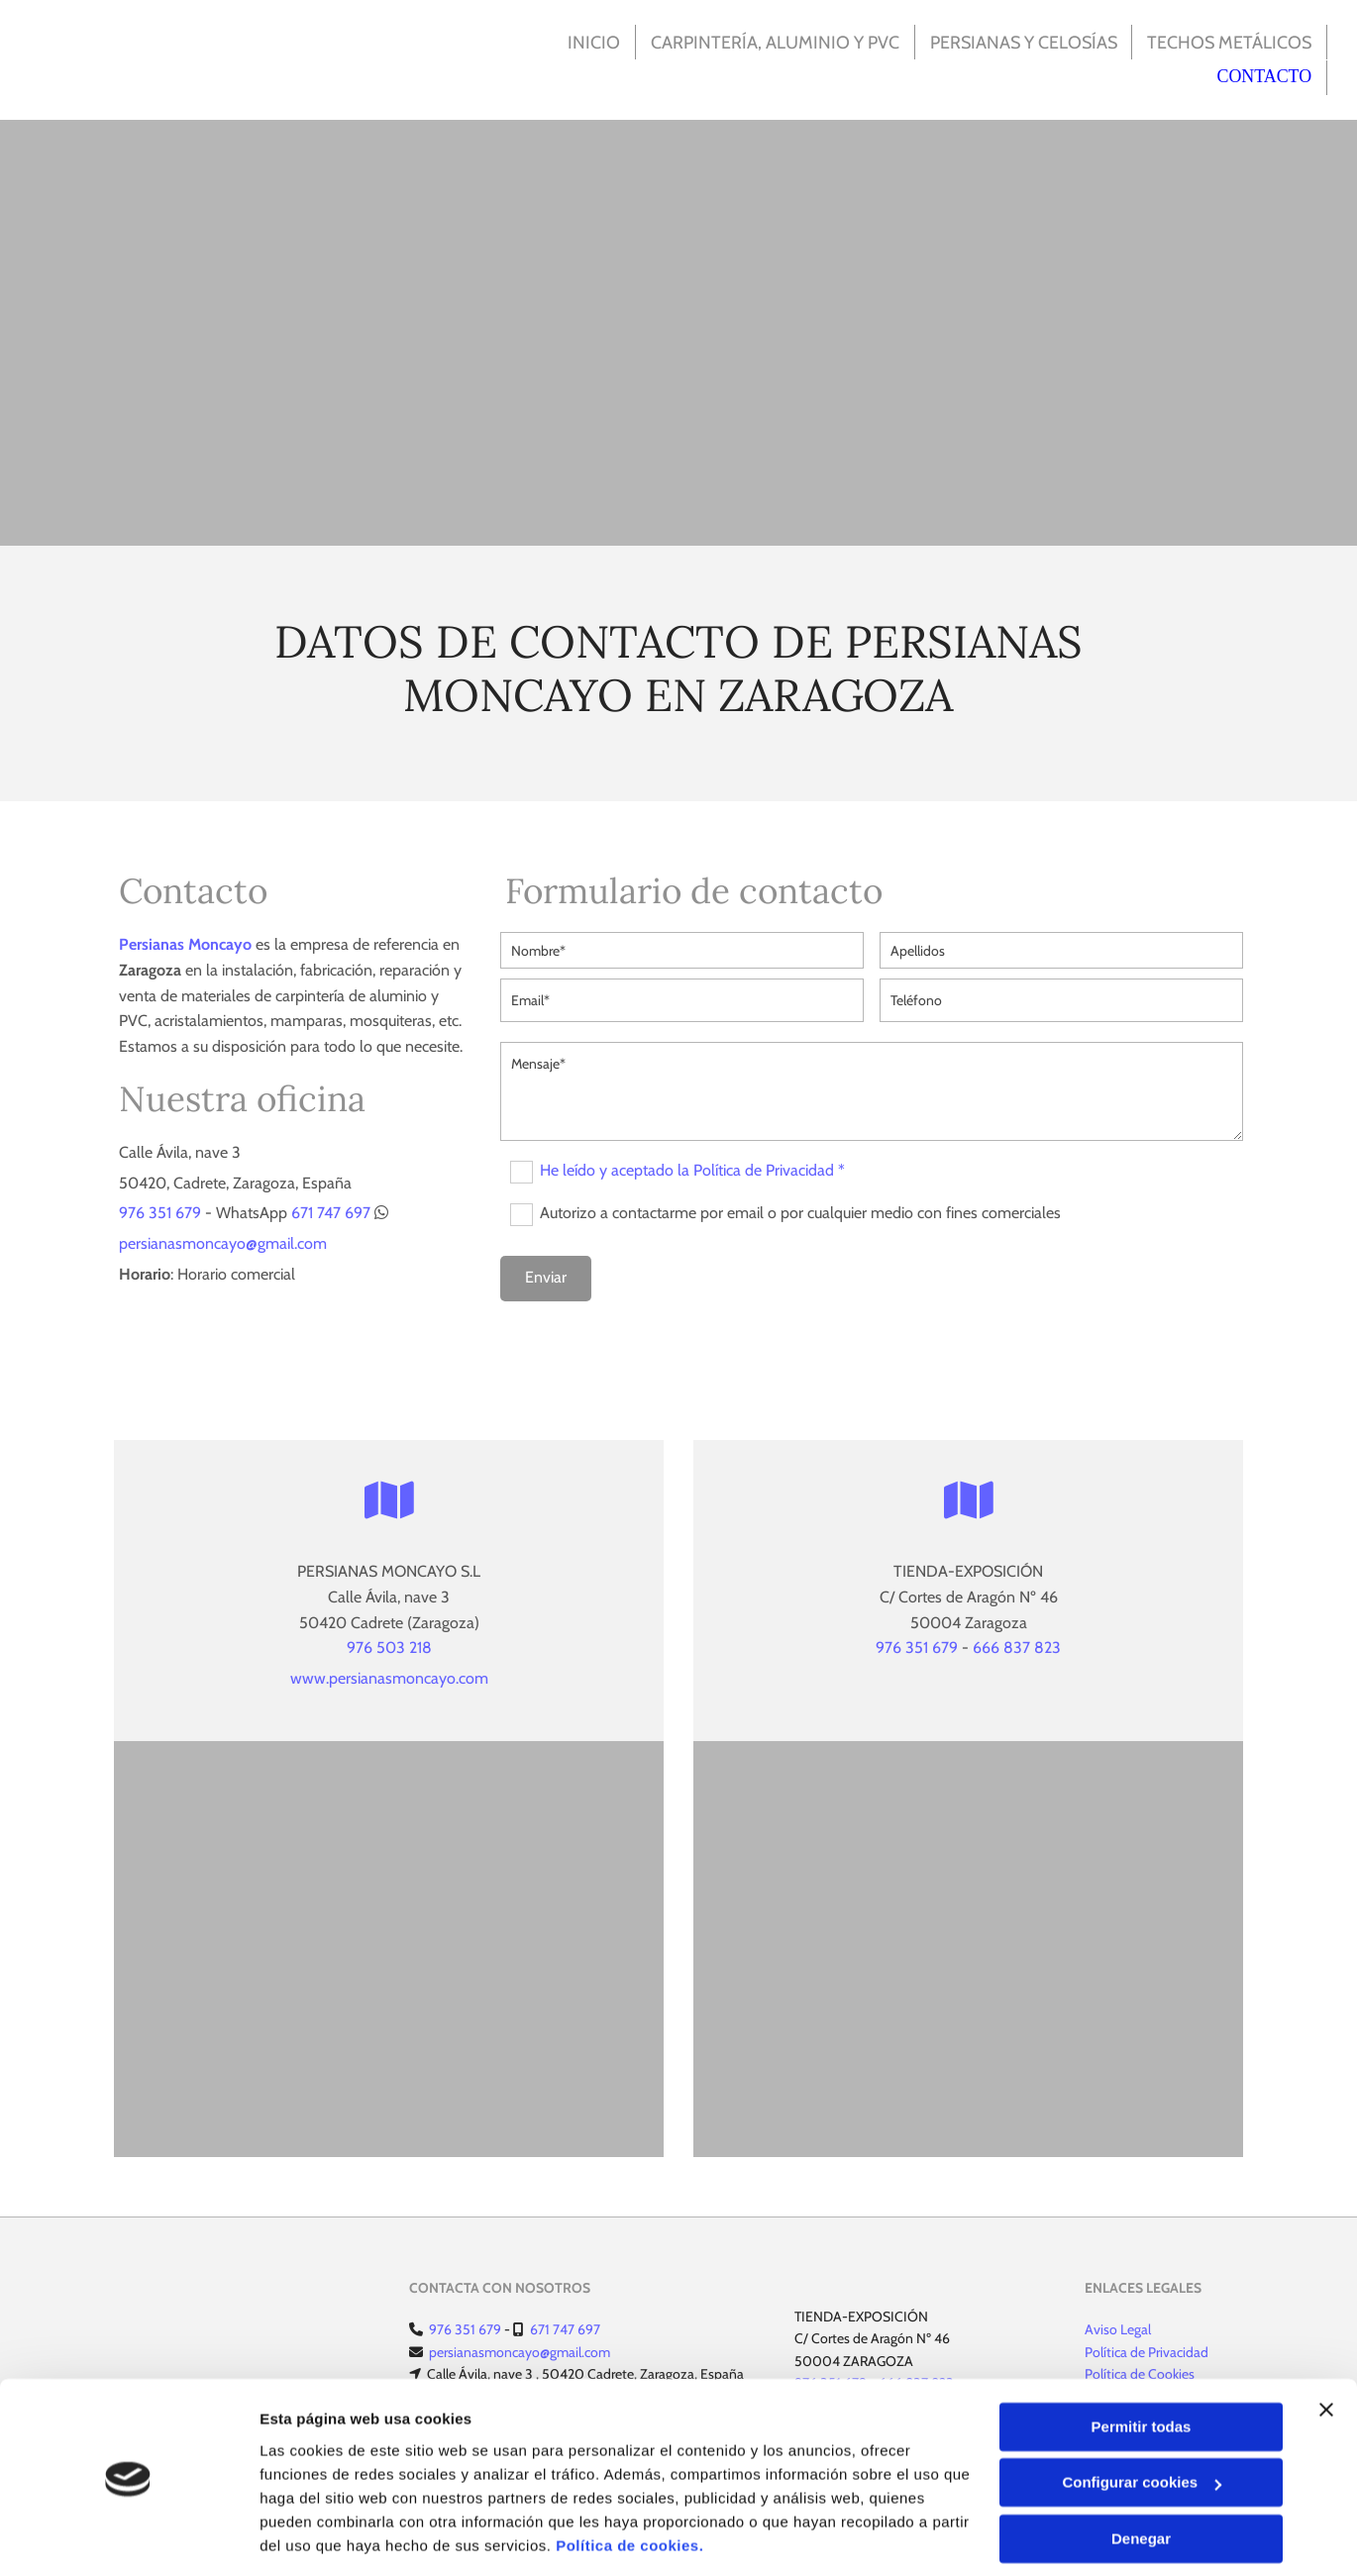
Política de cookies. (629, 2482)
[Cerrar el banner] (1326, 2346)
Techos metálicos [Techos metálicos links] (1228, 41)
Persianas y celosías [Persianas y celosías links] (1018, 41)
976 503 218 (389, 1645)
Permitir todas (1142, 2363)
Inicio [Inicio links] (587, 41)
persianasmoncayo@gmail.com (223, 1241)
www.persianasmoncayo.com (389, 1676)
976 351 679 (160, 1210)
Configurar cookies (1141, 2419)
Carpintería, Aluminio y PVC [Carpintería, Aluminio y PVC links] (768, 41)
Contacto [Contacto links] (1265, 75)
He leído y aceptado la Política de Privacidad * (692, 1169)
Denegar (1141, 2475)
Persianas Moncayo (185, 942)
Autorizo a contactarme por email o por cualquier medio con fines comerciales (800, 1211)
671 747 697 (330, 1210)
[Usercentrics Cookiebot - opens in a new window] (128, 2537)
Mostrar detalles (317, 2536)
